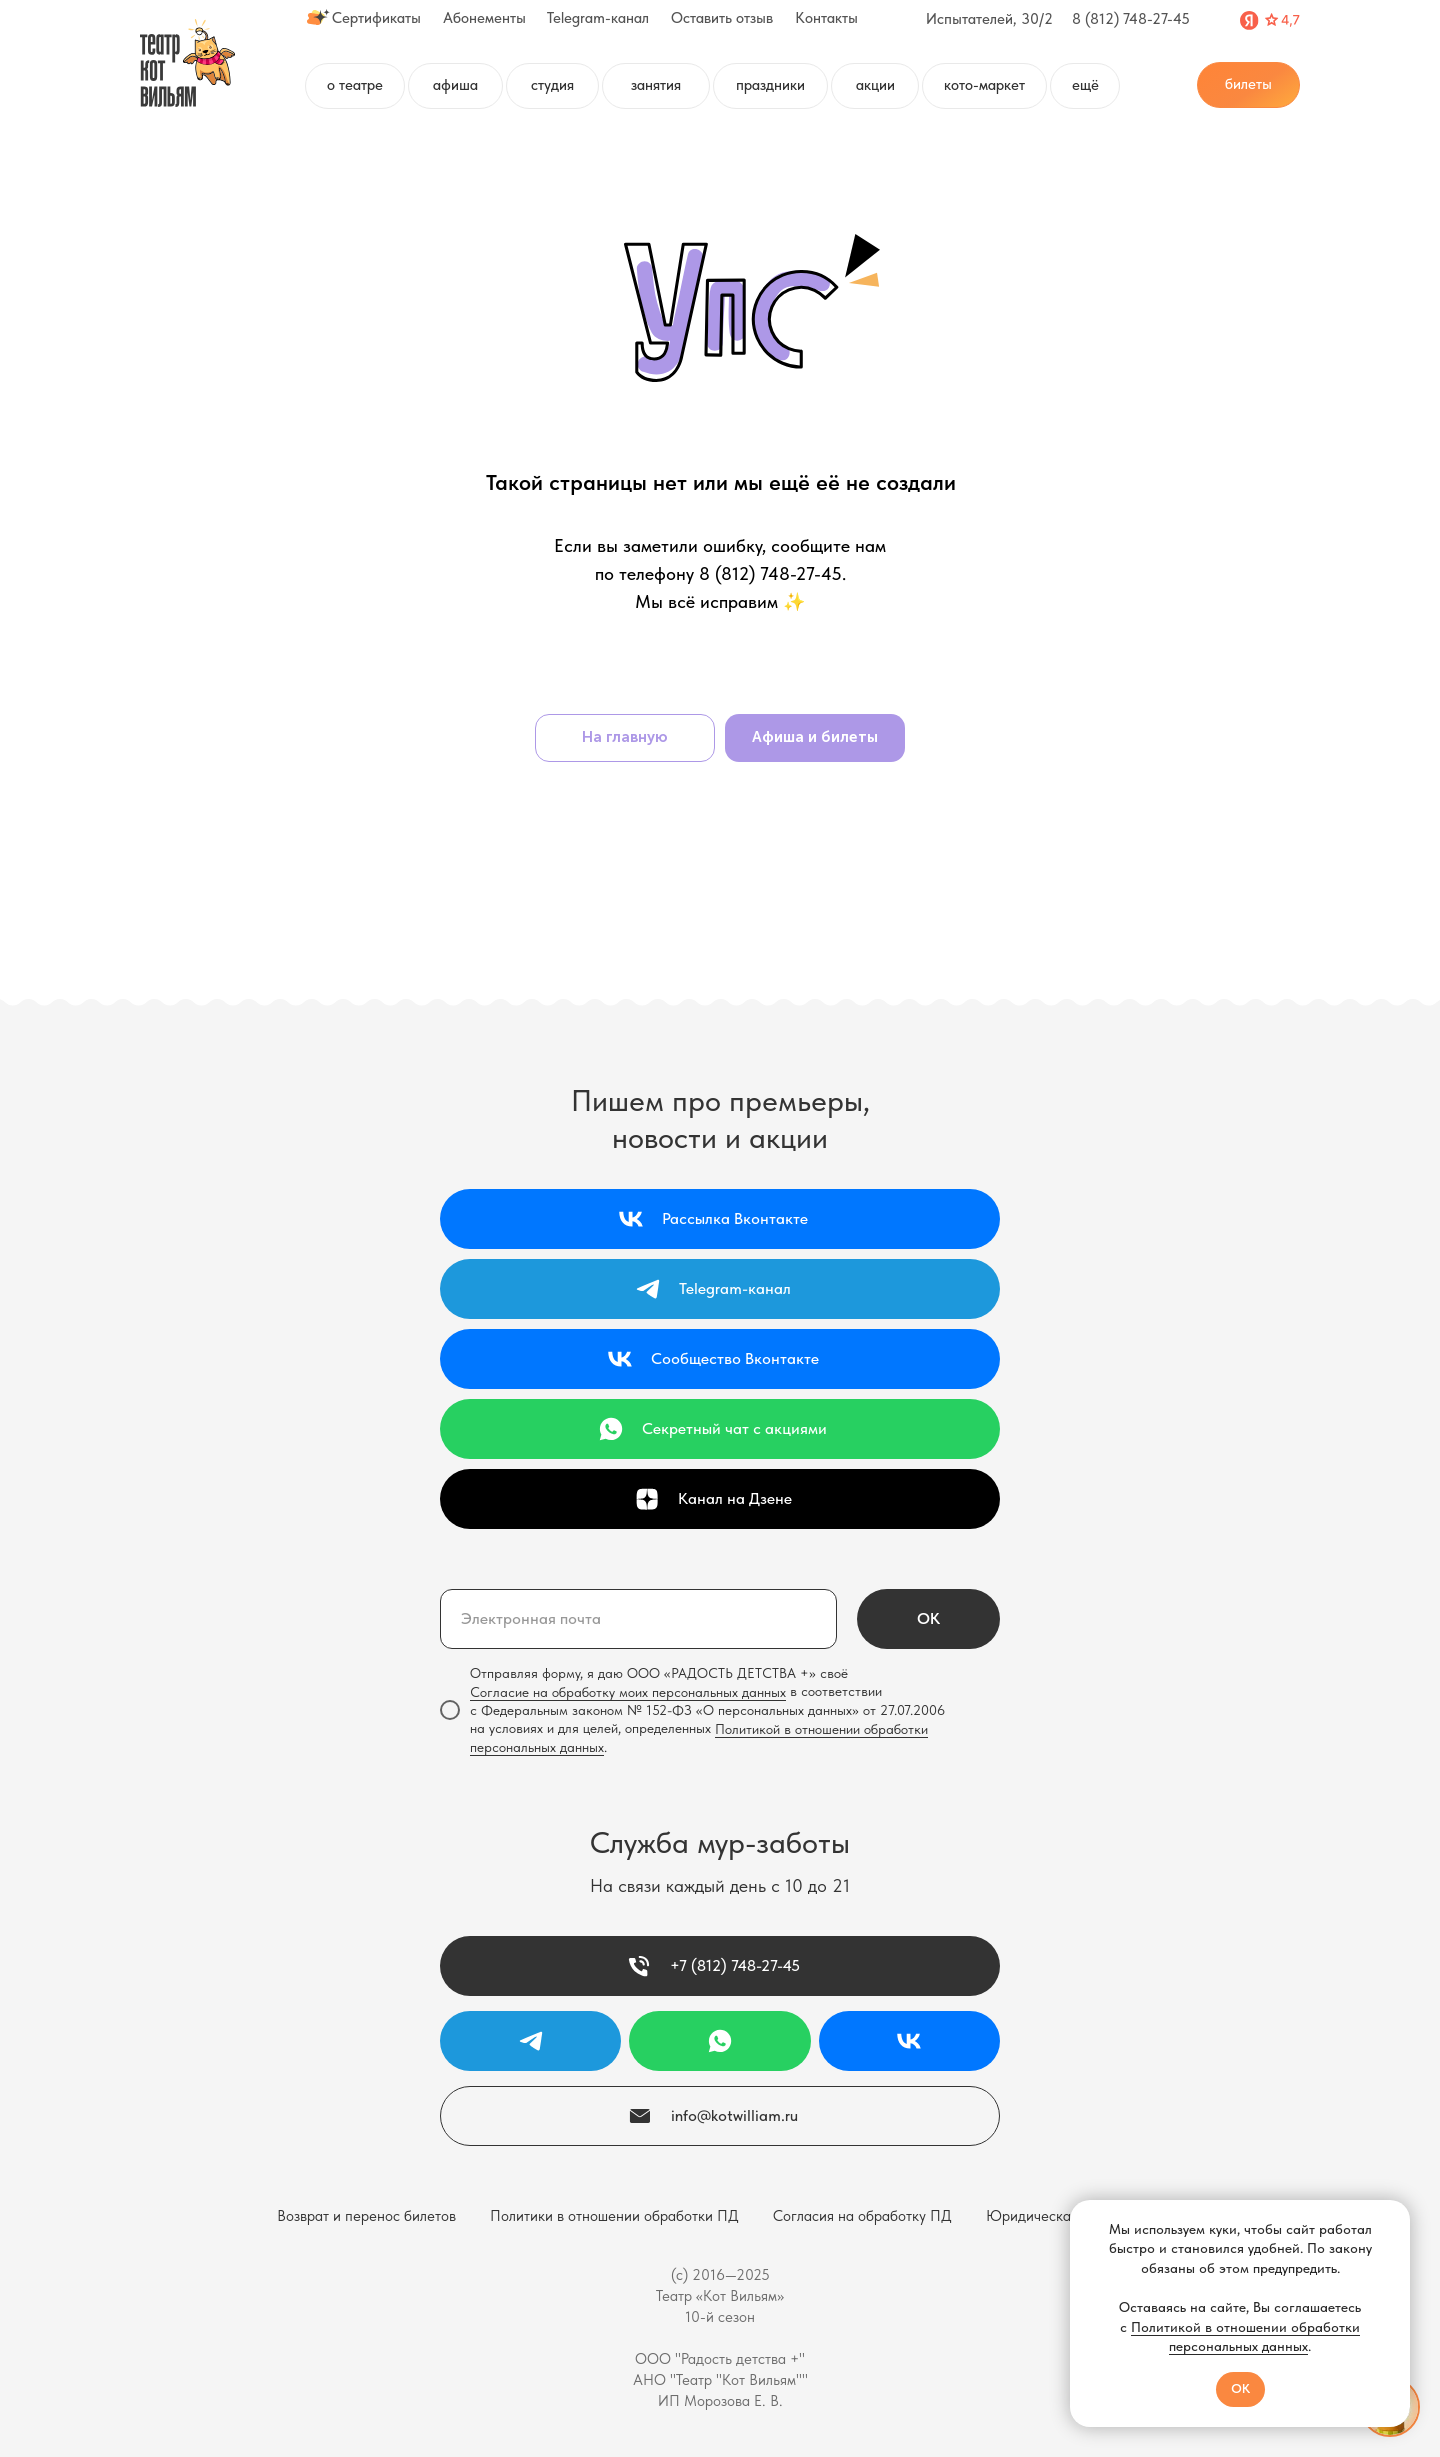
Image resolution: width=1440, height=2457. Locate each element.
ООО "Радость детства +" (720, 2359)
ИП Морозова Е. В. (720, 2401)
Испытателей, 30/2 (989, 19)
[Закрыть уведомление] (1395, 2215)
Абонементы (484, 18)
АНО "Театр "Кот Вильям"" (720, 2380)
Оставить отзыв (722, 18)
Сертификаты (376, 18)
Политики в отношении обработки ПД (614, 2216)
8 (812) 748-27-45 (1131, 19)
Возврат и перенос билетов (366, 2216)
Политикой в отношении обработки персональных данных (1245, 2337)
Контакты (826, 18)
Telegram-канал (598, 18)
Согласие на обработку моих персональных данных (628, 1692)
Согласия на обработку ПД (862, 2216)
